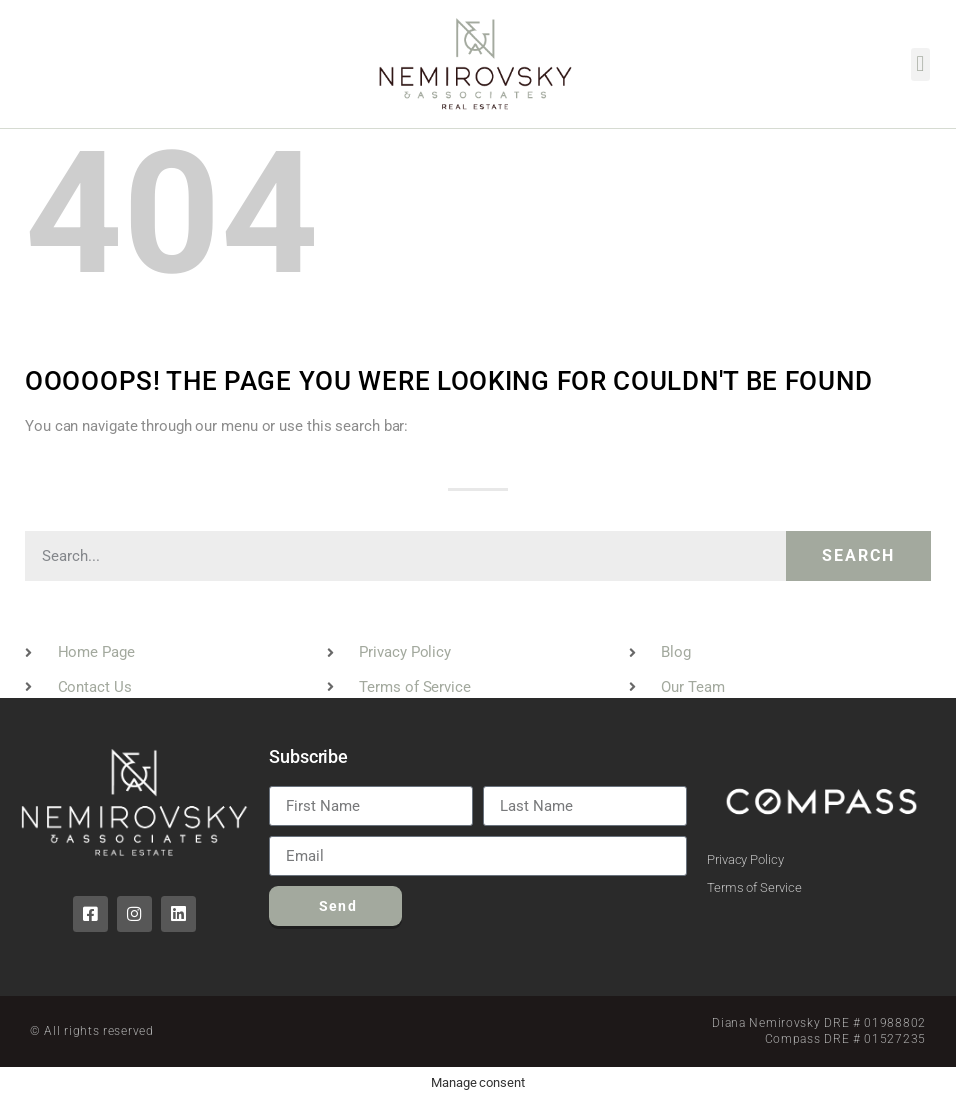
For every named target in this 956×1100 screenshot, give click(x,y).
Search (858, 555)
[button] (920, 64)
